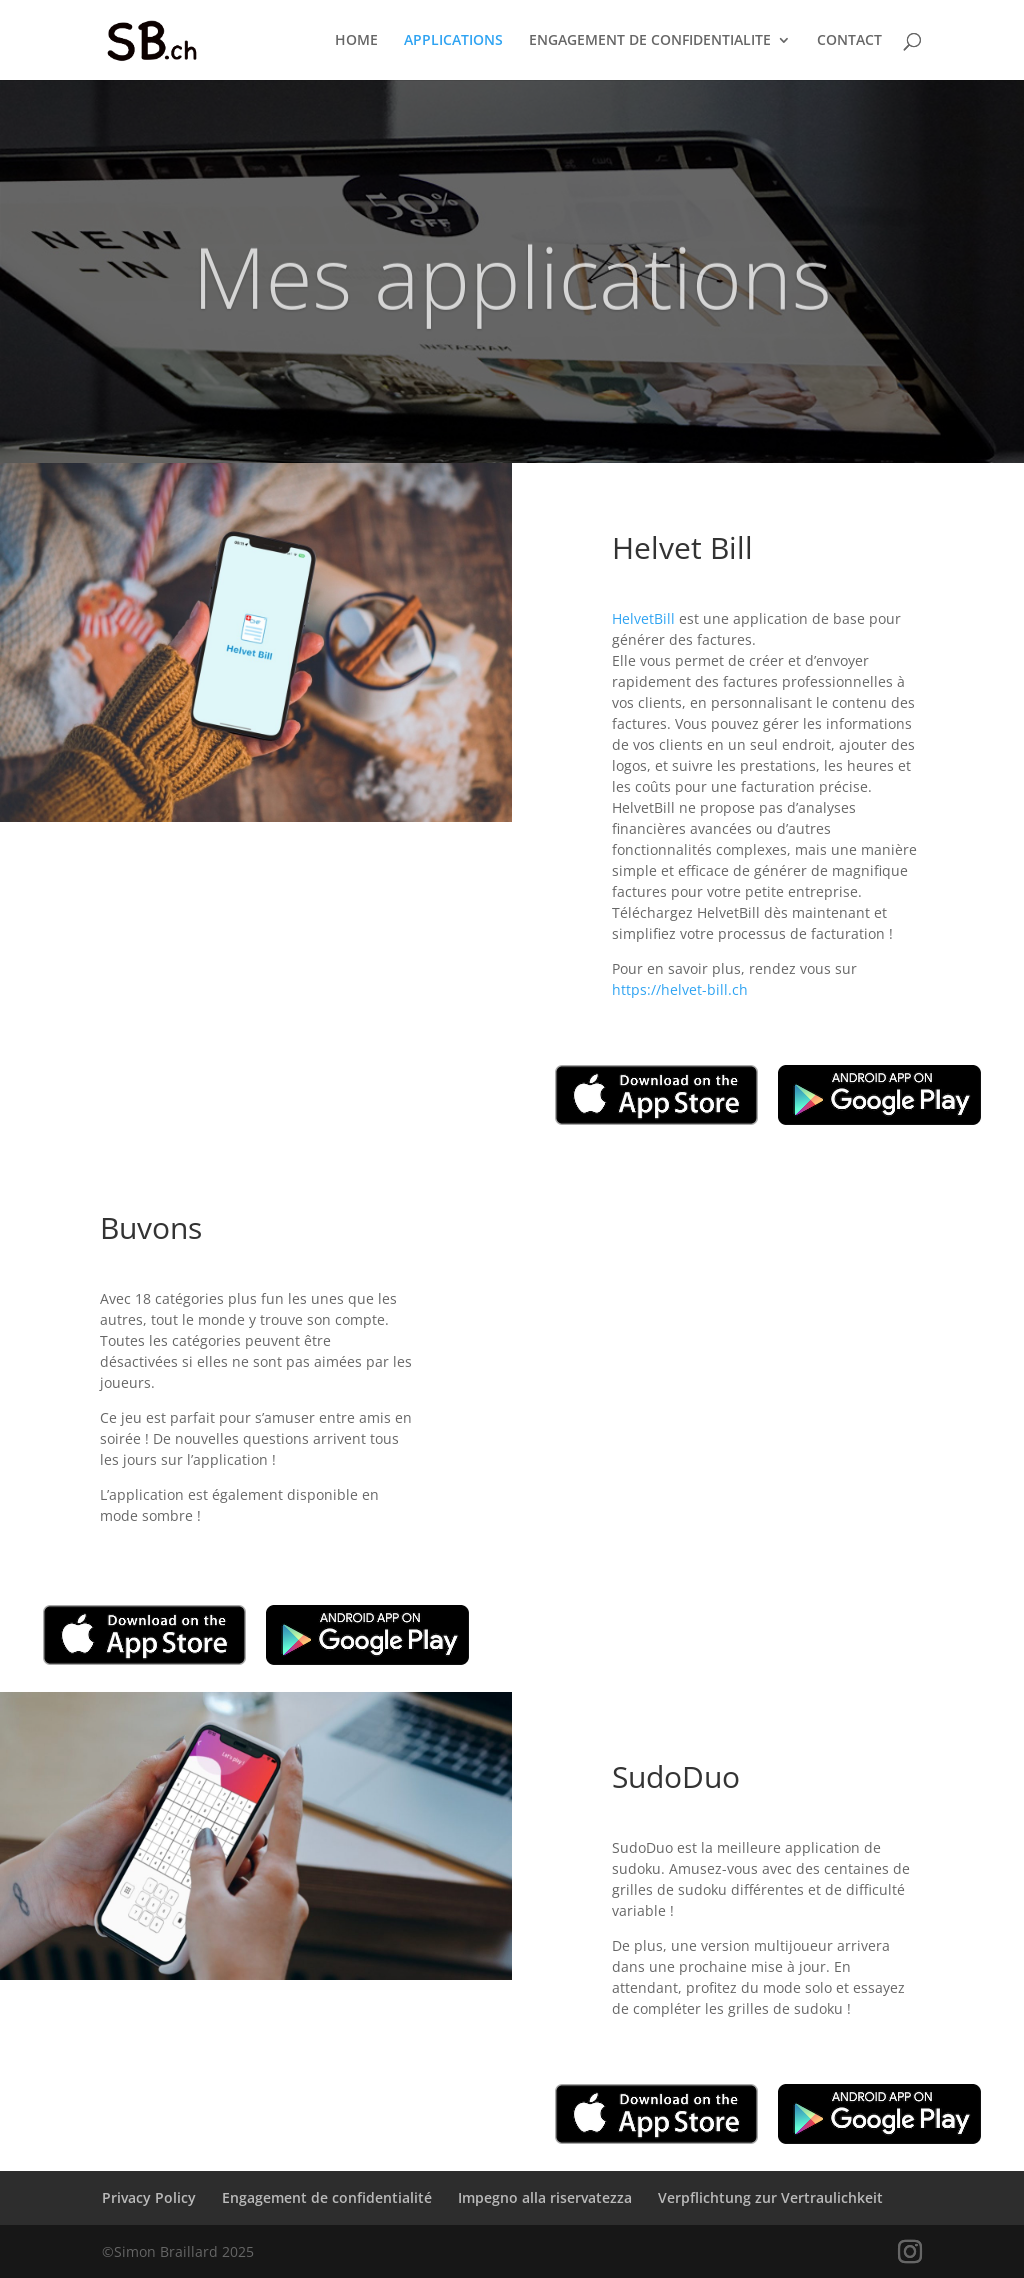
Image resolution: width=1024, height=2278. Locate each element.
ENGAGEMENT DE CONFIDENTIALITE (650, 41)
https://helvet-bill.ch (680, 989)
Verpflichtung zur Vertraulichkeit (770, 2197)
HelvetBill (643, 618)
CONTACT (849, 41)
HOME (356, 41)
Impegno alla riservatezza (545, 2197)
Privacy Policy (149, 2197)
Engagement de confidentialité (327, 2197)
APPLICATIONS (453, 41)
